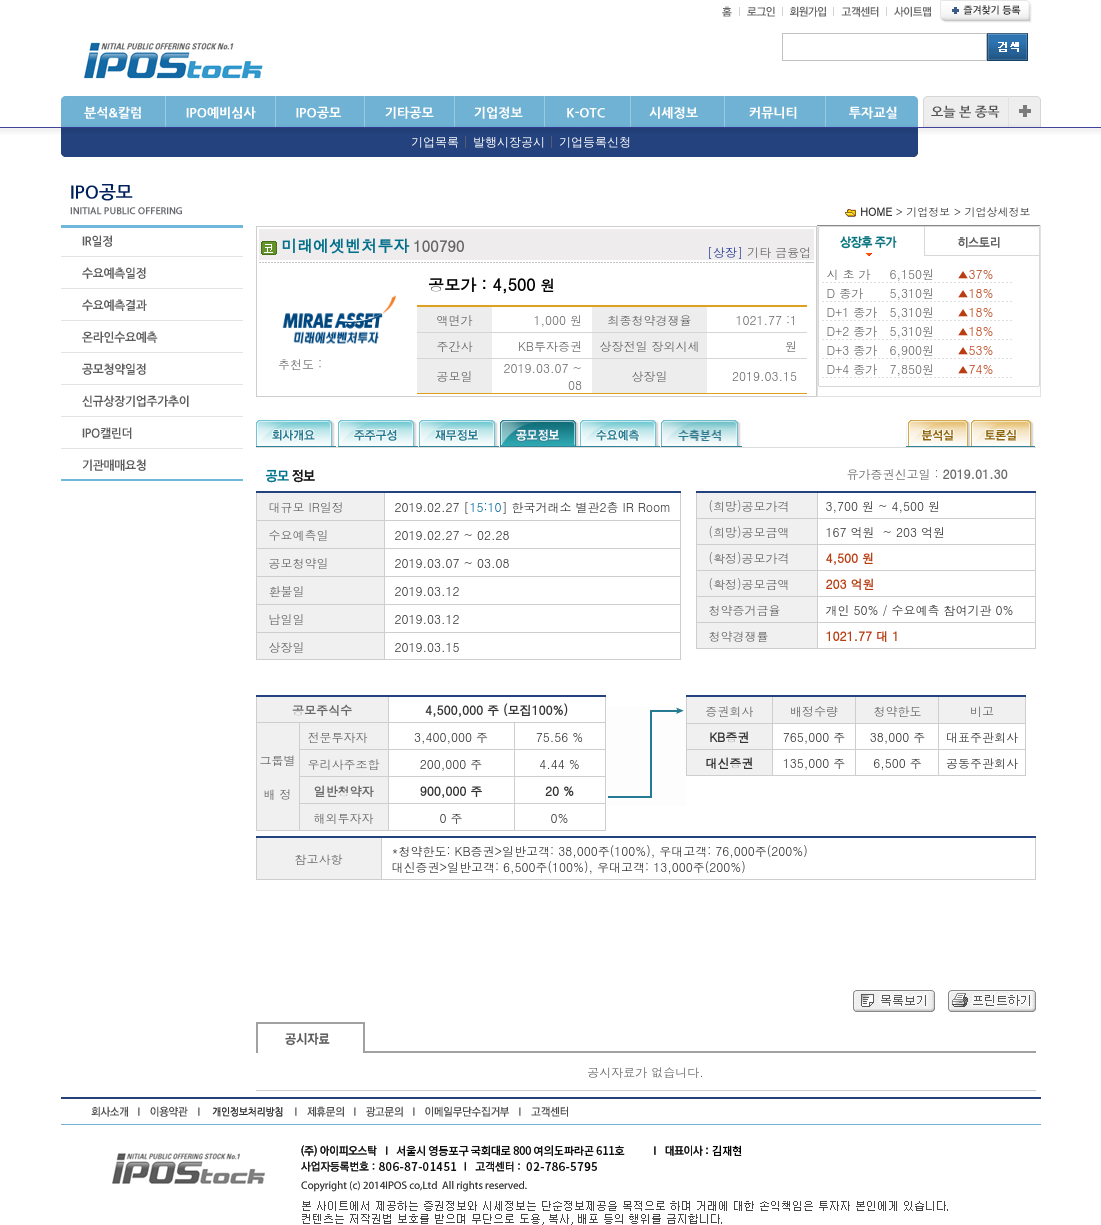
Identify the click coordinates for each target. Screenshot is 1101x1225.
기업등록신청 (595, 142)
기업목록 (435, 142)
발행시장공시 (509, 142)
